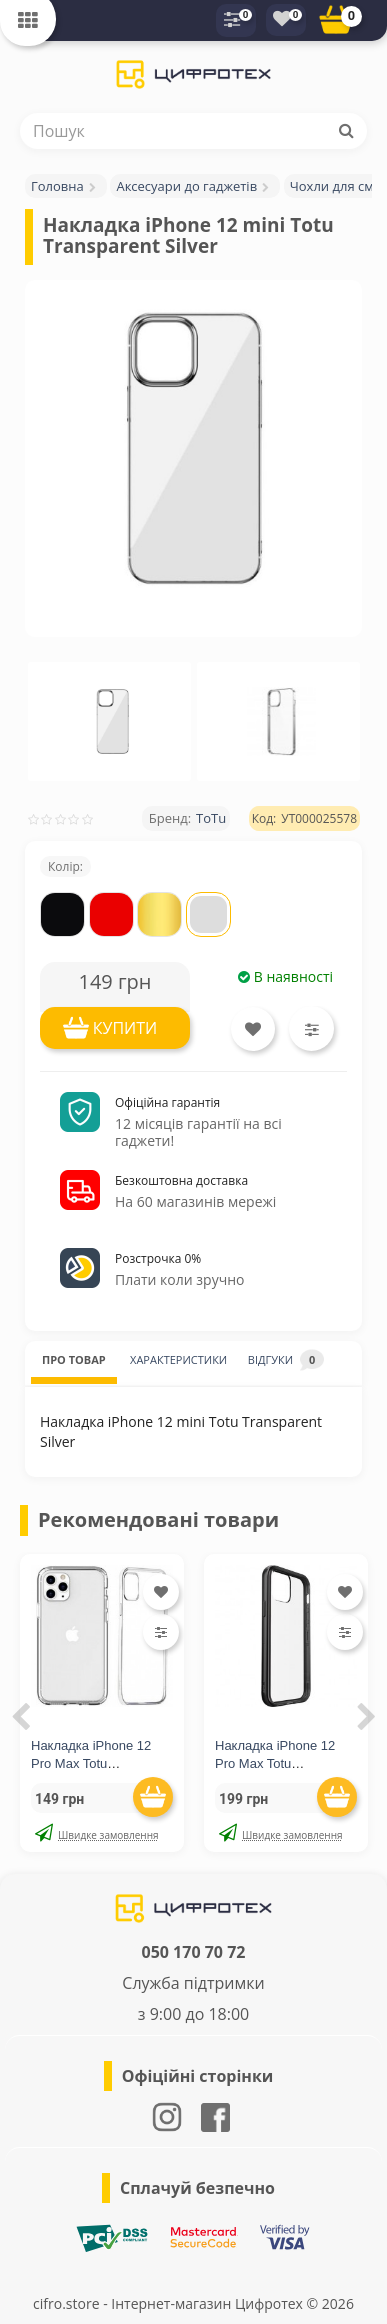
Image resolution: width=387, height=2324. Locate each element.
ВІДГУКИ (286, 1359)
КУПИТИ (125, 1028)
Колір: (65, 866)
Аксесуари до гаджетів (186, 186)
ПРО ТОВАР (74, 1359)
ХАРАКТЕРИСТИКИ (178, 1359)
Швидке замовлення (97, 1833)
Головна (57, 186)
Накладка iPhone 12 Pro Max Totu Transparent (91, 1763)
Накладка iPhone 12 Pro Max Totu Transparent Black (275, 1763)
